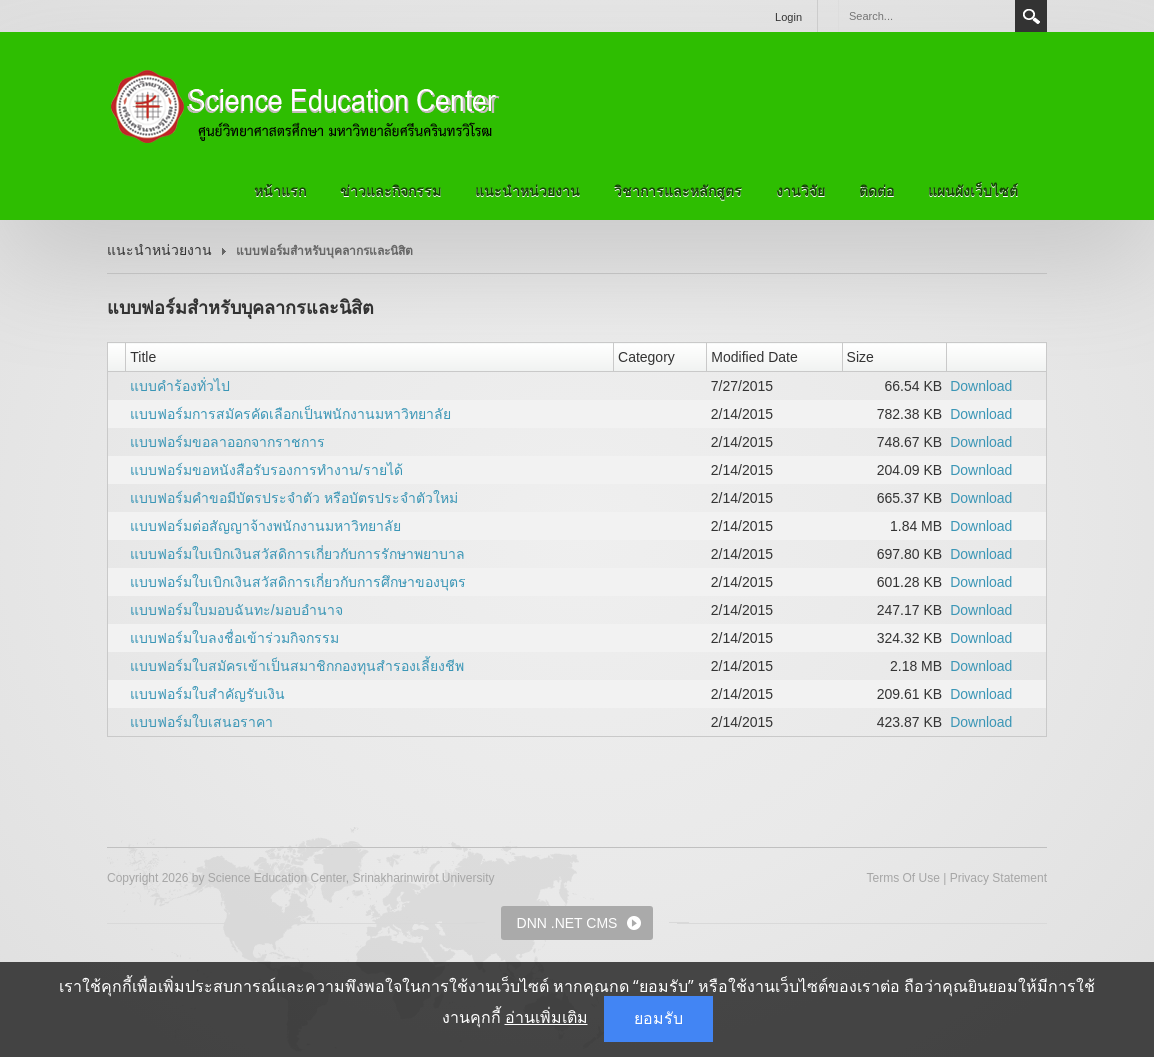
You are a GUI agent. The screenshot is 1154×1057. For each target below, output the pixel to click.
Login (788, 17)
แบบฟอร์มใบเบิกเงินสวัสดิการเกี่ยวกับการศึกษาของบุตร (298, 582)
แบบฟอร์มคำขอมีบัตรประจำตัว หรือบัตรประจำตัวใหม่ (294, 498)
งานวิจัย (800, 191)
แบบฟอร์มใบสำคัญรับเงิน (207, 694)
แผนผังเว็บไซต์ (973, 191)
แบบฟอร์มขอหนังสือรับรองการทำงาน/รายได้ (266, 470)
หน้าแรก (280, 191)
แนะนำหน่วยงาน (527, 191)
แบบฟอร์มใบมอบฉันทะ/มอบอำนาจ (236, 610)
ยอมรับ (658, 1018)
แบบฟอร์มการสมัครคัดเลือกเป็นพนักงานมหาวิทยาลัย (290, 414)
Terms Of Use (902, 878)
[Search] (926, 16)
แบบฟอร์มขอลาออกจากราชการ (227, 442)
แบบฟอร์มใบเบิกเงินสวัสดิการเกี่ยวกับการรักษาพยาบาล (297, 554)
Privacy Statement (998, 878)
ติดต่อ (876, 191)
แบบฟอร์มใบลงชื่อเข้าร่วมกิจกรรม (234, 638)
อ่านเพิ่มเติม (546, 1017)
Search (1031, 16)
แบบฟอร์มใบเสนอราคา (201, 722)
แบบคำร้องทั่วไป (180, 386)
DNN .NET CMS (567, 923)
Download (981, 386)
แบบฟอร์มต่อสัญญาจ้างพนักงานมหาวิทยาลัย (265, 526)
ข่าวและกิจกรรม (390, 191)
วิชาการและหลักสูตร (678, 191)
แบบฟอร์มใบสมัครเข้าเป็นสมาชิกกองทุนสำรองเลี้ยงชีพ (297, 666)
